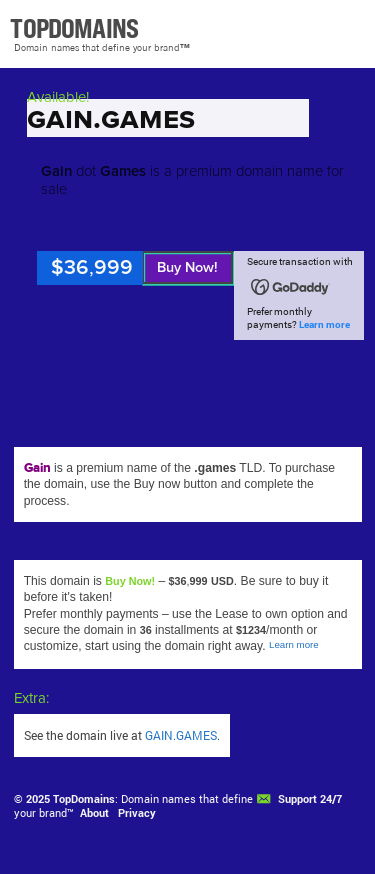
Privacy (137, 813)
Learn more (324, 324)
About (94, 813)
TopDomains (84, 799)
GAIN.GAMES (181, 735)
